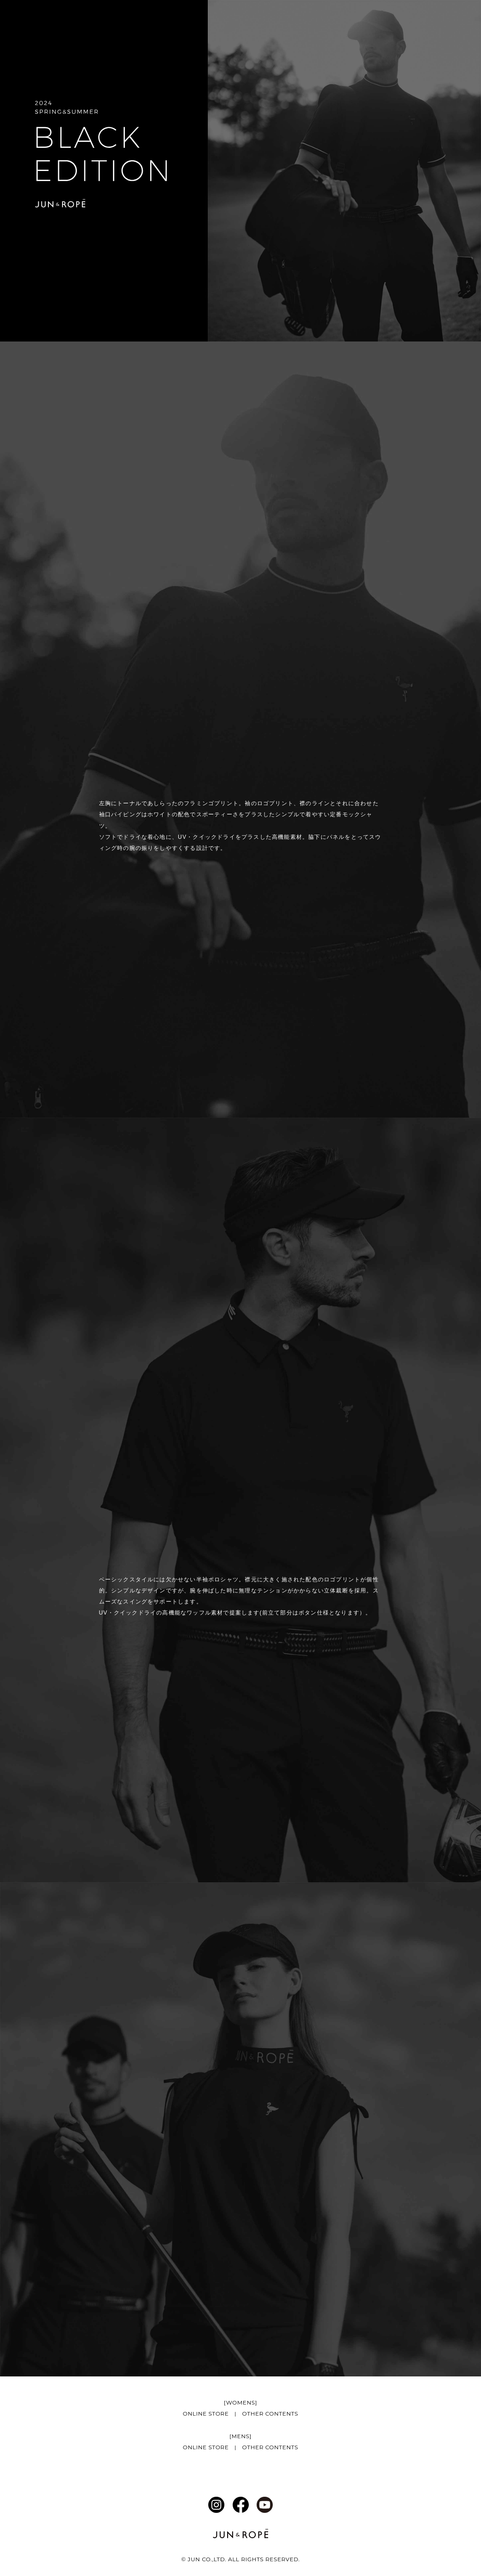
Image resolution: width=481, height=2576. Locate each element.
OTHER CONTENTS (270, 2413)
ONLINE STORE (206, 2413)
